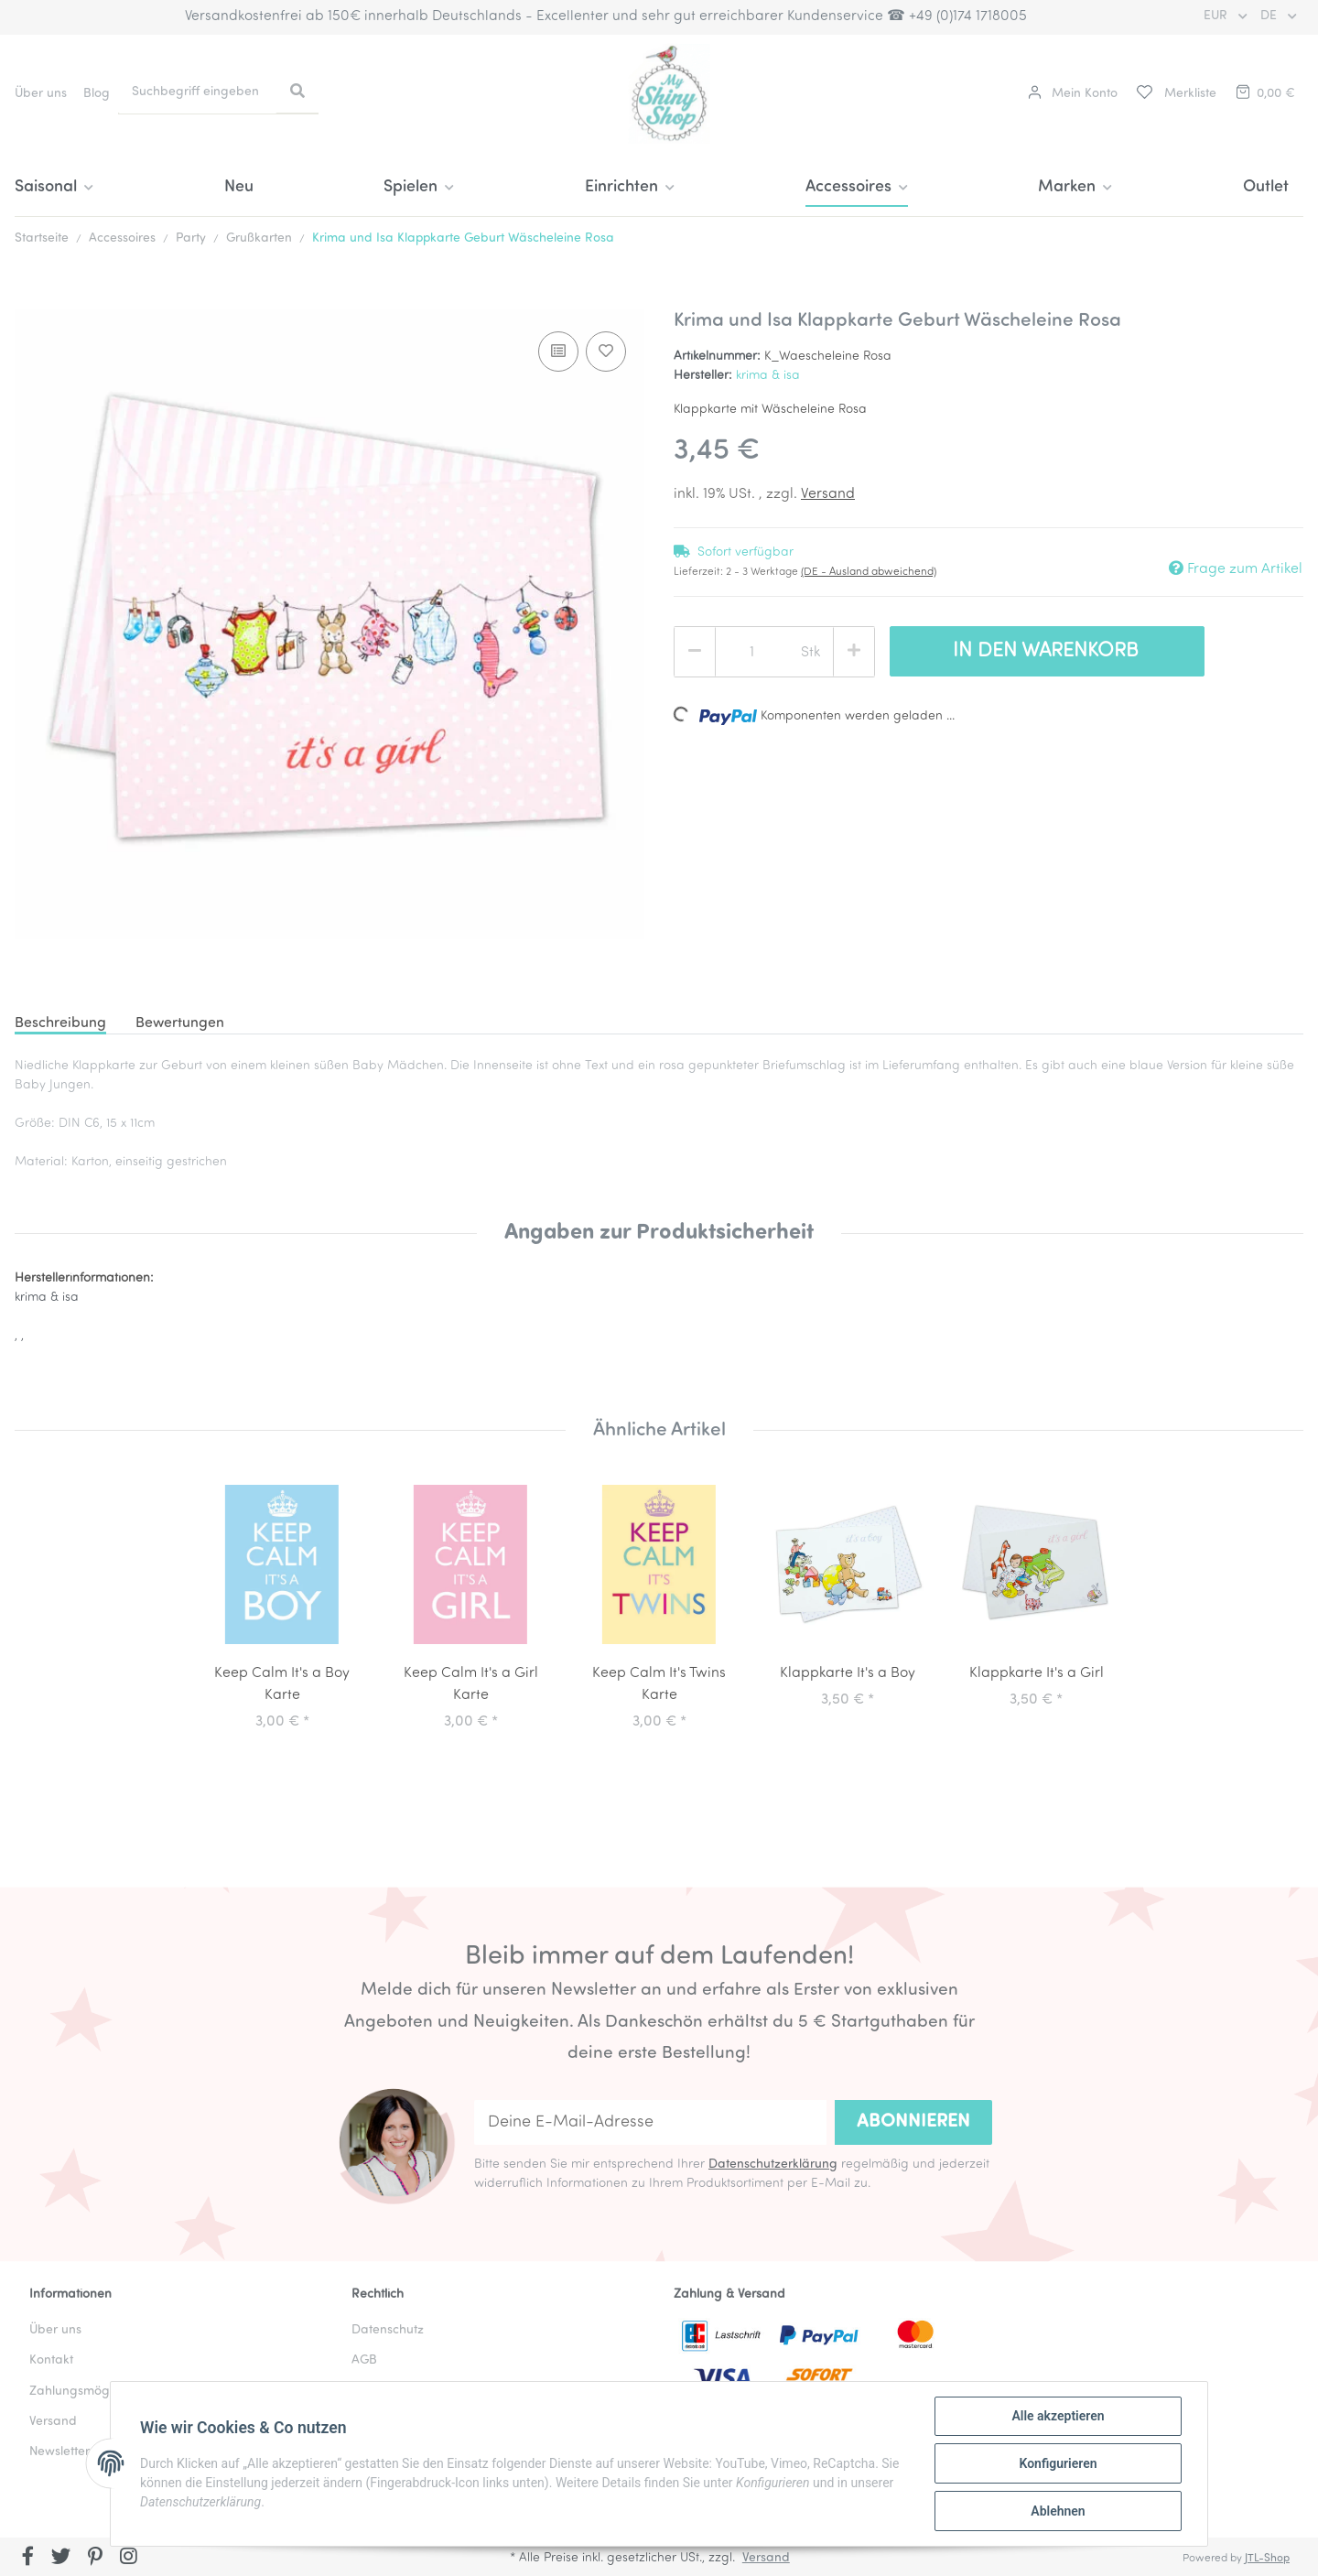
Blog (96, 94)
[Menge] (751, 653)
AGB (364, 2360)
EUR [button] (1217, 16)
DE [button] (1270, 16)
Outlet (1266, 187)
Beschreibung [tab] (60, 1023)
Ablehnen (1058, 2511)
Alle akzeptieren (1057, 2415)
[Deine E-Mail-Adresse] (650, 2122)
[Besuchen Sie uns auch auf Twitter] (62, 2559)
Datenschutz (387, 2330)
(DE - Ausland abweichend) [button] (868, 572)
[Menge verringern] (695, 651)
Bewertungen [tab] (179, 1023)
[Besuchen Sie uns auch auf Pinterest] (94, 2559)
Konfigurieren (1058, 2463)
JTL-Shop (1267, 2558)
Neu (239, 187)
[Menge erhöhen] (854, 651)
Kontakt (51, 2360)
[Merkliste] (1175, 93)
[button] (1073, 93)
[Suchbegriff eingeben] (197, 92)
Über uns (41, 94)
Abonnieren (913, 2122)
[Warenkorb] (1264, 93)
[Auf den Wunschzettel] (606, 351)
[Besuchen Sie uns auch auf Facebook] (28, 2559)
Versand (828, 494)
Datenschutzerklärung (772, 2164)
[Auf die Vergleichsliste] (558, 351)
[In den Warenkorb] (29, 299)
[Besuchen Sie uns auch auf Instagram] (128, 2559)
